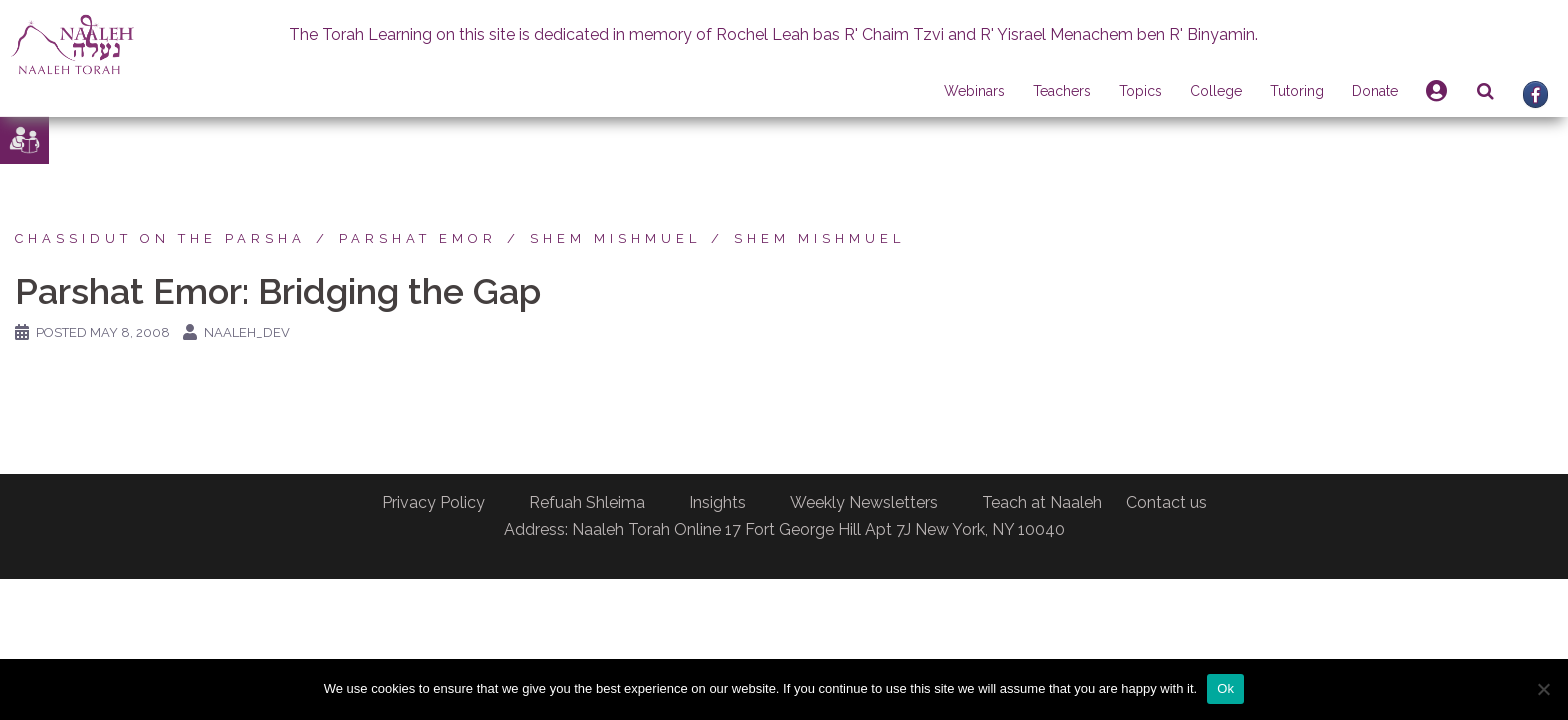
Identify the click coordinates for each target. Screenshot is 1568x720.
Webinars (974, 91)
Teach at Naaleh (1042, 502)
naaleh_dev (247, 332)
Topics (1140, 91)
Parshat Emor (418, 238)
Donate (1375, 91)
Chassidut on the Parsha (160, 238)
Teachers (1062, 91)
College (1216, 91)
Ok (1225, 688)
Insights (717, 502)
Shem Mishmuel (615, 238)
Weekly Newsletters (864, 502)
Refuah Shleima (587, 502)
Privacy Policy (433, 502)
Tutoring (1297, 91)
